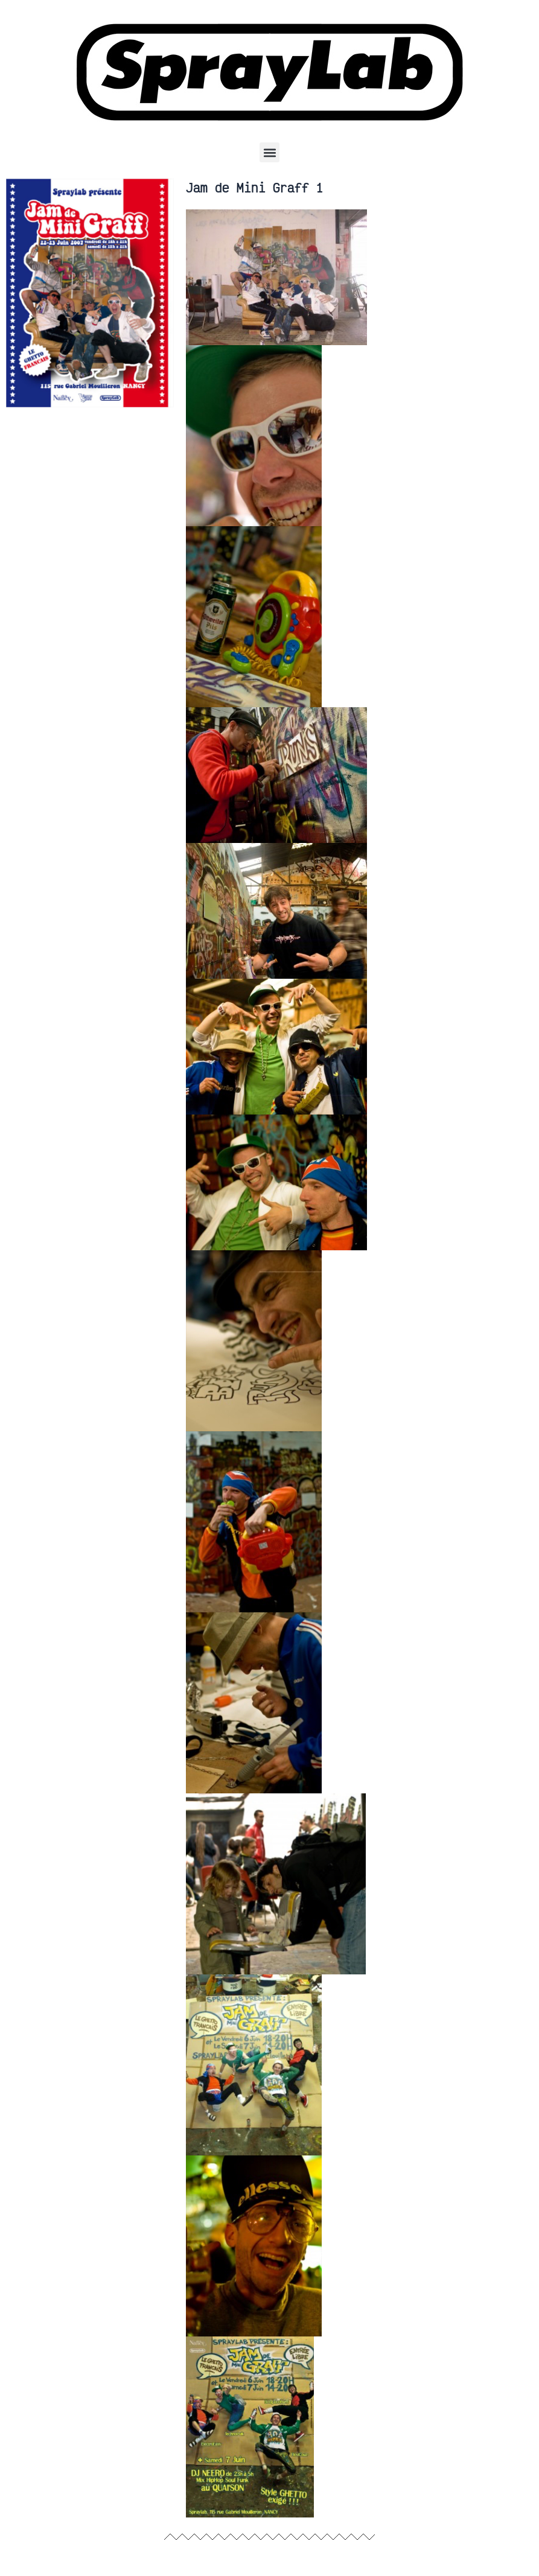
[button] (269, 152)
